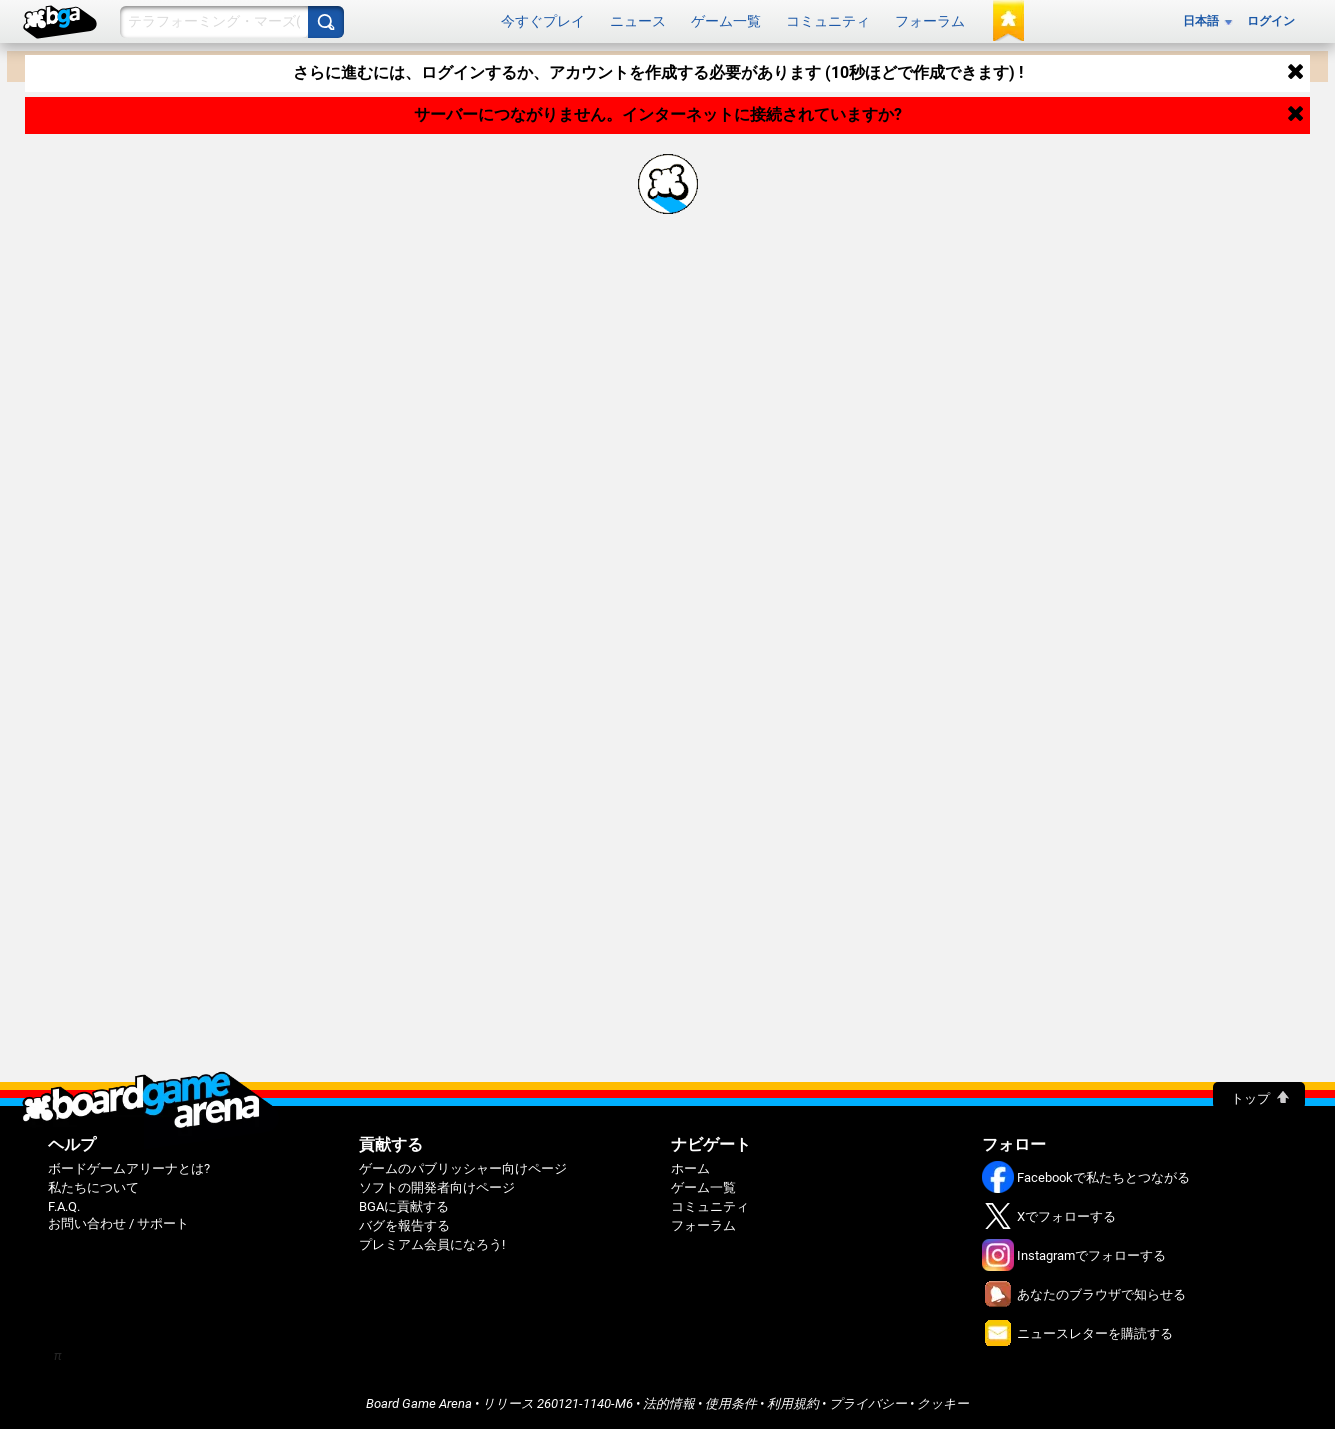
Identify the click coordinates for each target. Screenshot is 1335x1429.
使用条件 (731, 1403)
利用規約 (793, 1403)
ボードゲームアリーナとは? (129, 1168)
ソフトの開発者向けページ (437, 1187)
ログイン (1271, 21)
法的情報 (669, 1403)
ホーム (690, 1168)
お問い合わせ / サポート (118, 1223)
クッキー (943, 1403)
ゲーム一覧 (726, 21)
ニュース (638, 21)
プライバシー (868, 1403)
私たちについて (93, 1187)
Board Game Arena (419, 1403)
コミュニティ (828, 21)
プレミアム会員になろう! (432, 1244)
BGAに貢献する (404, 1206)
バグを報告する (404, 1225)
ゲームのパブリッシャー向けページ (463, 1168)
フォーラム (930, 21)
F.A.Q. (64, 1206)
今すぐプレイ (543, 21)
